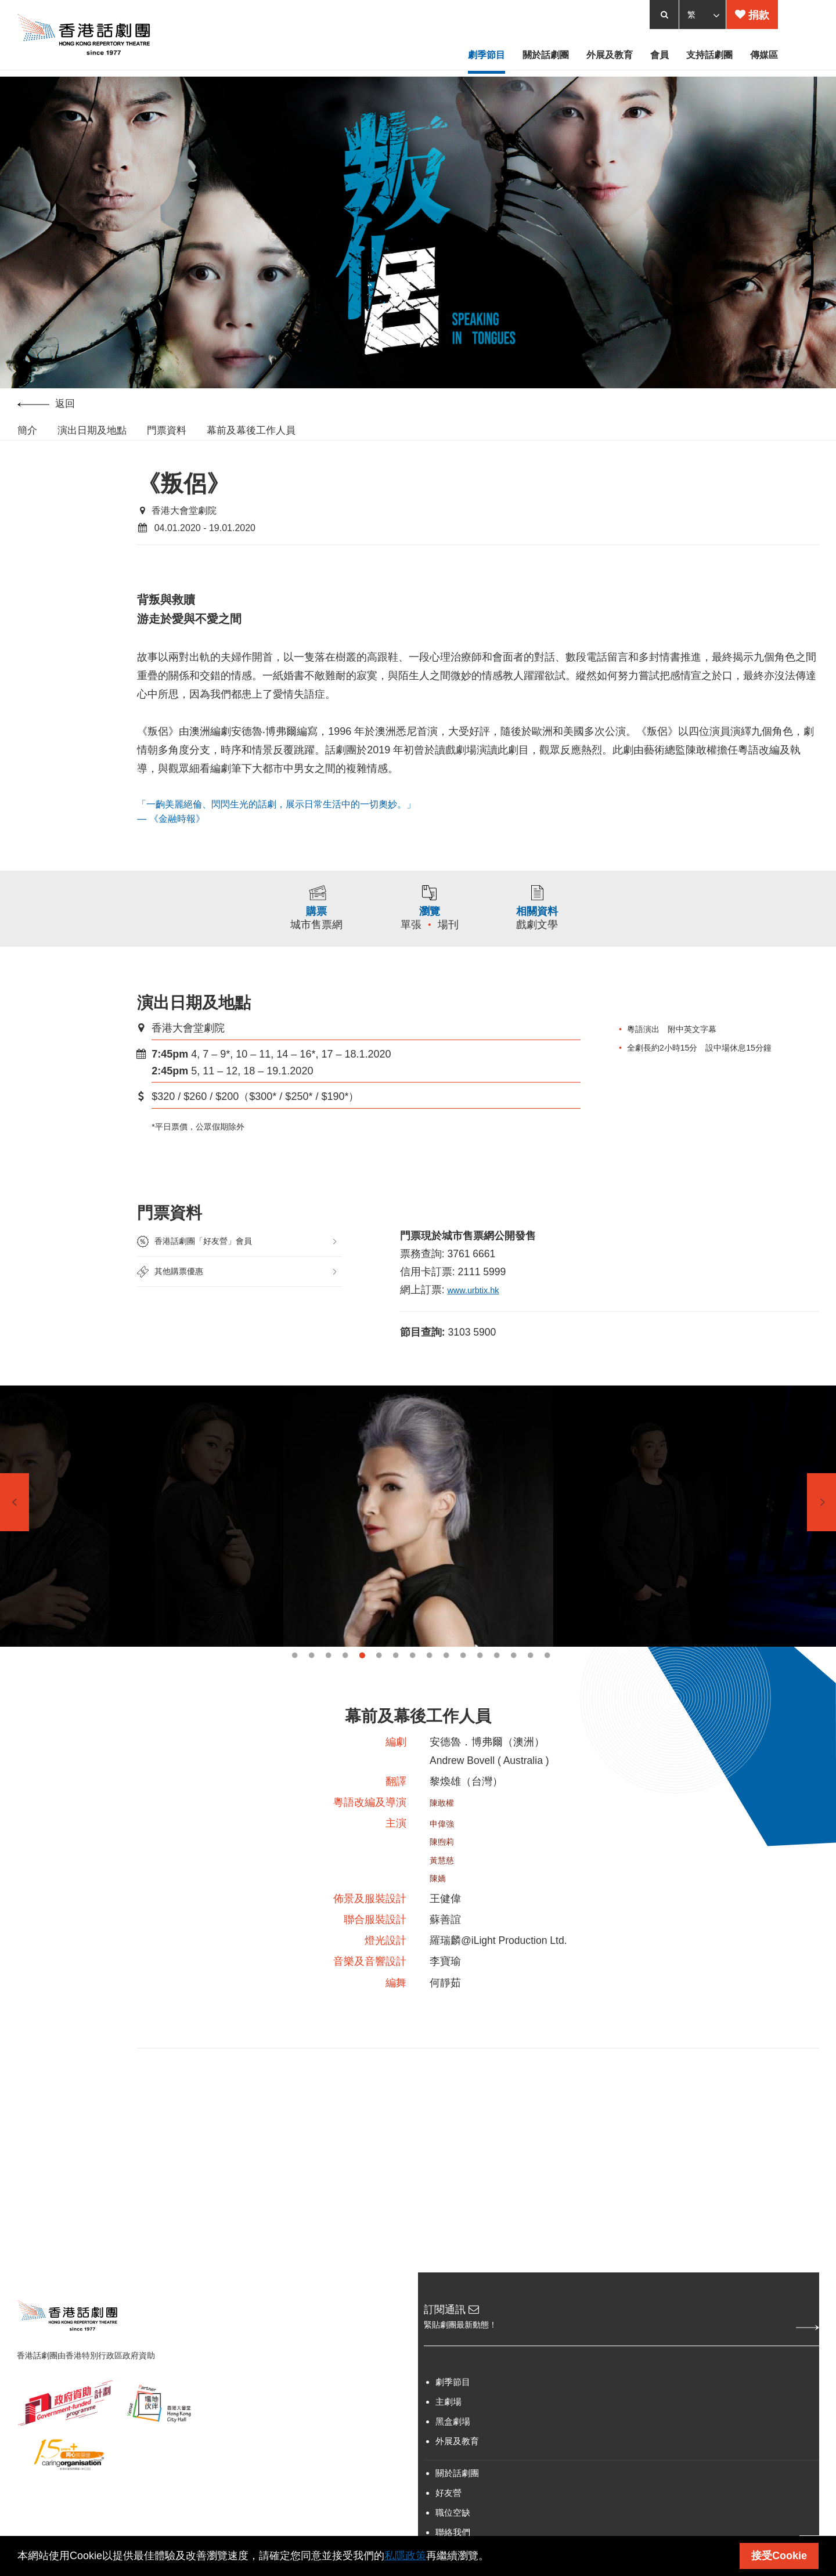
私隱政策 (405, 2555)
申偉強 (445, 1845)
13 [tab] (496, 1672)
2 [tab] (311, 1672)
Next (821, 1519)
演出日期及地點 (92, 435)
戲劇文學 (540, 933)
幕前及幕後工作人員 (251, 435)
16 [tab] (547, 1672)
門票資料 (166, 435)
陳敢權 (445, 1824)
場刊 (448, 933)
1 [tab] (294, 1672)
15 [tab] (530, 1672)
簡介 (27, 435)
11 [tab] (463, 1672)
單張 (411, 933)
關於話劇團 (457, 2505)
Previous (14, 1519)
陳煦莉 (445, 1864)
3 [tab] (328, 1672)
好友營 (448, 2525)
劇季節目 (452, 2414)
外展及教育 (457, 2473)
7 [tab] (395, 1672)
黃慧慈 (445, 1883)
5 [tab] (362, 1672)
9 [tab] (429, 1672)
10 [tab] (446, 1672)
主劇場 (448, 2433)
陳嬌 (440, 1902)
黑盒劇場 (452, 2453)
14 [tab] (513, 1672)
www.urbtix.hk (480, 1304)
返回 (46, 408)
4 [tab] (345, 1672)
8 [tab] (412, 1672)
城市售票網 (313, 933)
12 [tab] (479, 1672)
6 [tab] (378, 1672)
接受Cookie (779, 2555)
